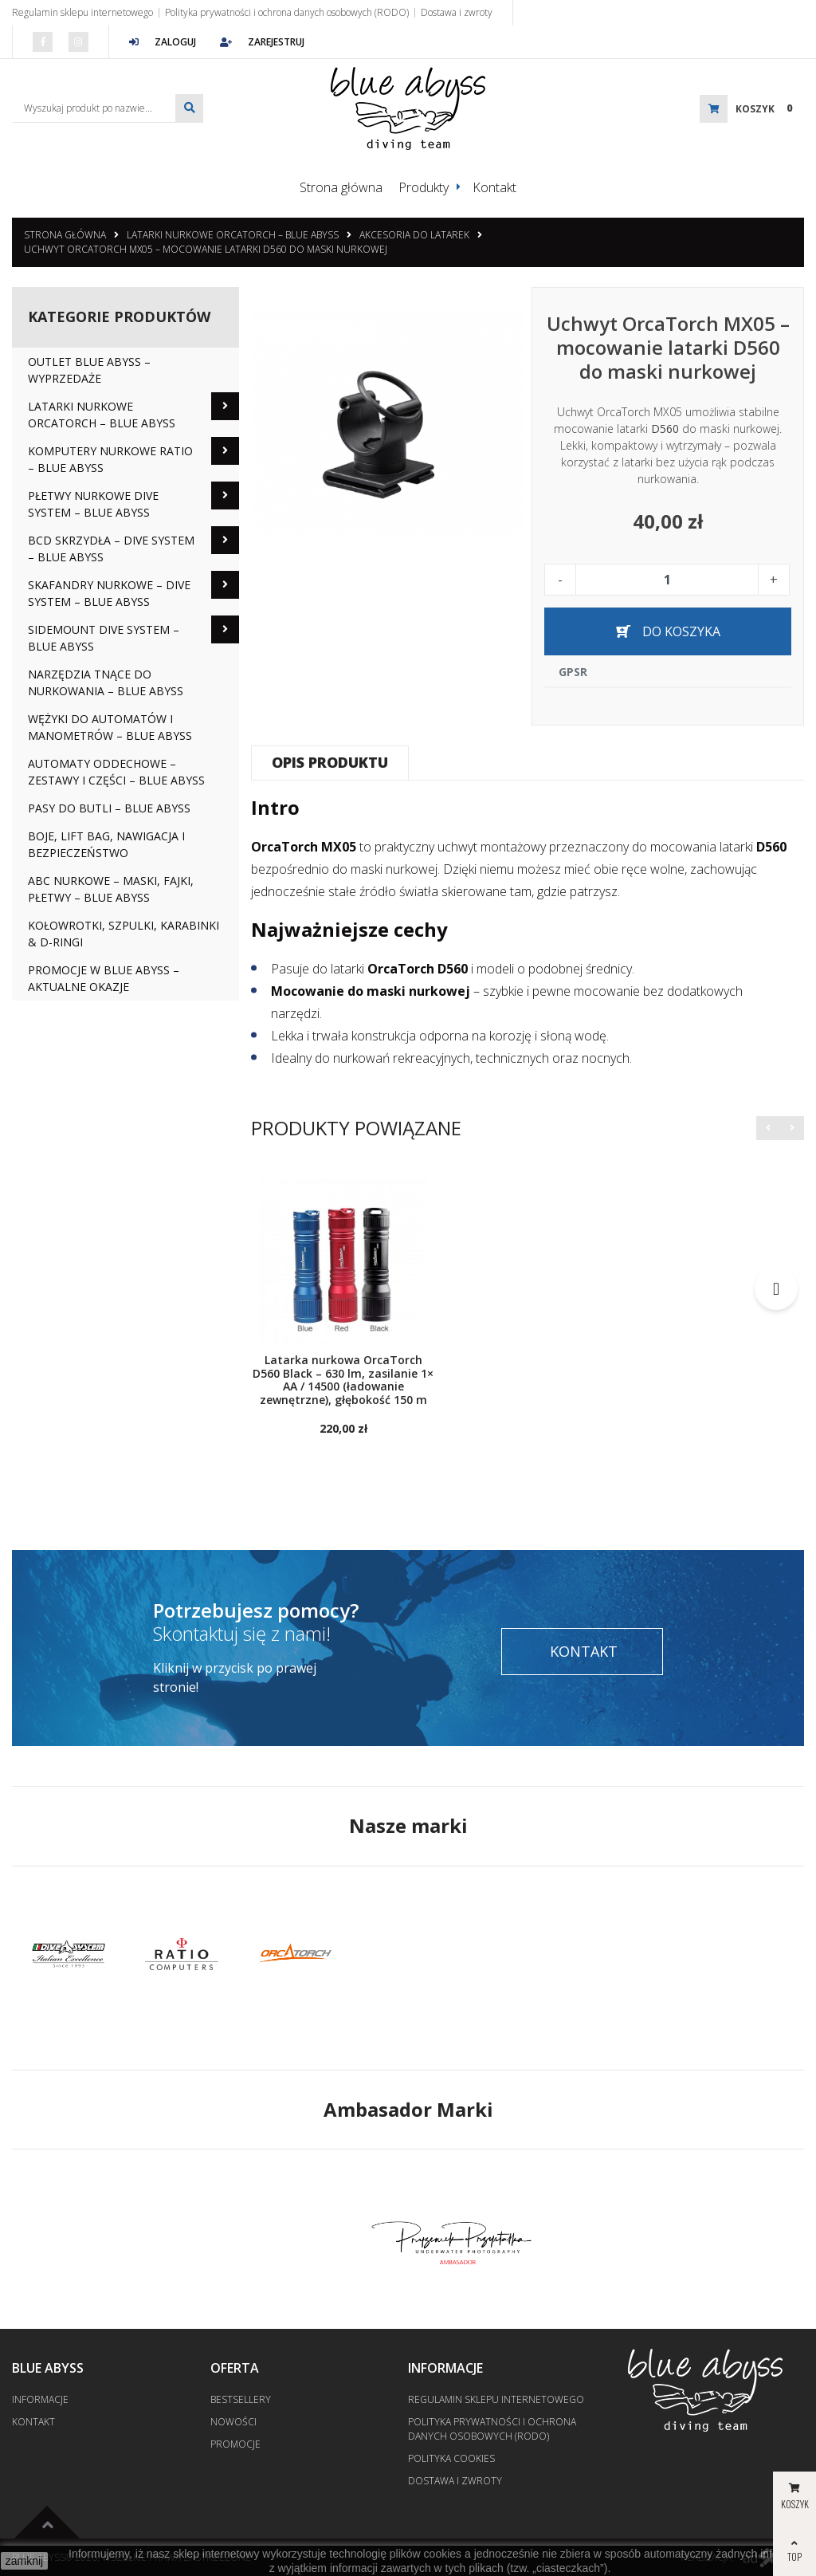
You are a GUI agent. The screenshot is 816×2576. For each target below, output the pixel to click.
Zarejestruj (262, 42)
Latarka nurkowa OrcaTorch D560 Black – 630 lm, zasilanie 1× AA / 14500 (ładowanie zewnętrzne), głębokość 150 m (343, 1379)
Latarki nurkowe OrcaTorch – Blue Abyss (233, 234)
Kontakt (494, 187)
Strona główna (341, 187)
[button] (768, 1127)
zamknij (24, 2560)
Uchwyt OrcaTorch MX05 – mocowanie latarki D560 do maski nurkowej (205, 248)
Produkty (423, 187)
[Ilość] (667, 579)
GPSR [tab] (573, 670)
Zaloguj (162, 42)
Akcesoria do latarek (414, 234)
